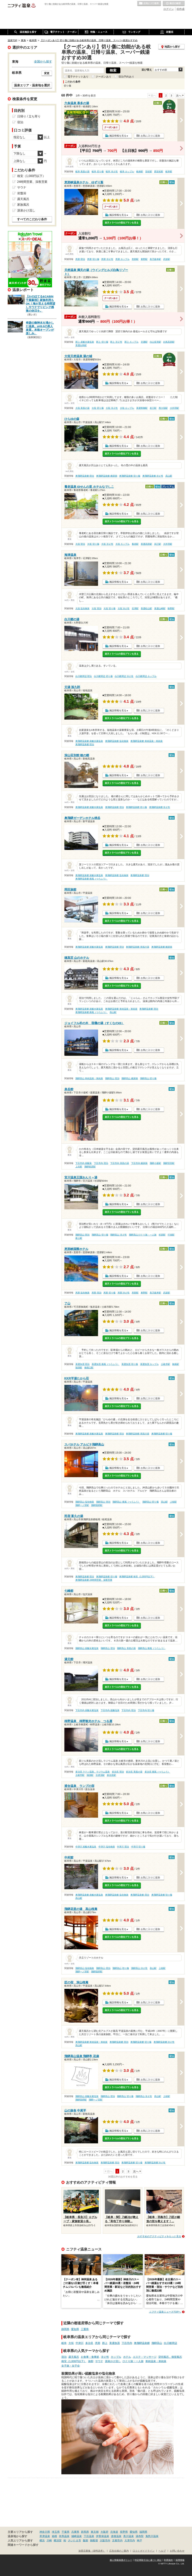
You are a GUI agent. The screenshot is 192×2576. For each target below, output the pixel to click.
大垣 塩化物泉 (82, 608)
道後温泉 (116, 2536)
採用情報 (180, 2560)
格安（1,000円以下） (73, 2361)
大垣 (71, 2343)
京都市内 (117, 2540)
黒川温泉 (128, 2536)
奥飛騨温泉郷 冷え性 (152, 476)
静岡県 (65, 2329)
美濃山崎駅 (159, 608)
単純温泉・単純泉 (155, 2361)
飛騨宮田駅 (168, 1163)
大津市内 (129, 2540)
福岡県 (143, 2531)
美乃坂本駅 (155, 259)
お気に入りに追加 (150, 135)
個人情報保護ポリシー (121, 2560)
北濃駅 (144, 342)
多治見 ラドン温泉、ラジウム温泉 (92, 1771)
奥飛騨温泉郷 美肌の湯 (137, 947)
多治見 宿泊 (118, 1771)
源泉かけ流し (113, 2361)
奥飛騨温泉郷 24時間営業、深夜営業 (93, 1580)
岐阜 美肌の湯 (82, 171)
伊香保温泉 (102, 2536)
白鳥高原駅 (168, 342)
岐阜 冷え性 (112, 171)
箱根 (54, 2536)
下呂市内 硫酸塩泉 (110, 1710)
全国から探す (43, 61)
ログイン (168, 8)
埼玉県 (56, 2531)
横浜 (42, 2540)
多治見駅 (111, 1775)
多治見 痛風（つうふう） (157, 1771)
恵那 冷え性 (107, 259)
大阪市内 (105, 2540)
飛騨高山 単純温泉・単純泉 (89, 1078)
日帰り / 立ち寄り (29, 116)
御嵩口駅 (88, 1367)
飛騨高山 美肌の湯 (126, 1648)
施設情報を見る (117, 135)
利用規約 (168, 2560)
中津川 (79, 2343)
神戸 (139, 2540)
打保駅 (171, 1234)
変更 (46, 73)
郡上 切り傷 (102, 342)
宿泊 (64, 2356)
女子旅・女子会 (70, 2365)
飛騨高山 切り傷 (148, 1078)
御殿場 (94, 2540)
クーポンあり (103, 76)
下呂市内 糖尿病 (139, 1163)
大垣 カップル (127, 408)
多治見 (89, 2343)
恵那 (97, 2343)
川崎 (49, 2540)
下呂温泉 (89, 2536)
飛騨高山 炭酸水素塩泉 (86, 1648)
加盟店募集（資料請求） (91, 2551)
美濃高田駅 (146, 544)
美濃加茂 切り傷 (129, 1364)
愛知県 (75, 2329)
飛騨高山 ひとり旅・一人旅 (142, 1234)
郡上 (104, 2343)
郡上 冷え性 (116, 342)
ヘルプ (162, 2551)
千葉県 (65, 2531)
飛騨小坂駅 (155, 1163)
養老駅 (135, 544)
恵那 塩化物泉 (82, 1292)
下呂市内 (127, 2343)
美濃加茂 (114, 2343)
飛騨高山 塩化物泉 (84, 1502)
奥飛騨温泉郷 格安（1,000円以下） (137, 1576)
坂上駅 (78, 1238)
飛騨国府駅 (96, 1505)
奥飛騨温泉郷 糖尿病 (106, 476)
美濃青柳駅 (141, 408)
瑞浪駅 (78, 1367)
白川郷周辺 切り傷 (103, 676)
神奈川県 (44, 2531)
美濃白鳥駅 (81, 345)
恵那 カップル (122, 259)
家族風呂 (23, 204)
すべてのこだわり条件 (32, 219)
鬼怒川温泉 (152, 2536)
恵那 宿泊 (80, 259)
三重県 (85, 2329)
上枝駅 (173, 1502)
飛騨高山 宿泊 (112, 1078)
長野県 (124, 2531)
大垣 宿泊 (80, 544)
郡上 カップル (131, 342)
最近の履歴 (174, 3)
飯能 (85, 2540)
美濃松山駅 (146, 608)
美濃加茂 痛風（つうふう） (105, 1364)
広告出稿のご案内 (119, 2551)
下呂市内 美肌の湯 (119, 1163)
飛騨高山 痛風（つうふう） (126, 1502)
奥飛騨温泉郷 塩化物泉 (116, 741)
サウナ (99, 2361)
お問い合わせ (177, 2551)
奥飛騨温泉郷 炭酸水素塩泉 (89, 741)
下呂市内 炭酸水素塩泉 (86, 1710)
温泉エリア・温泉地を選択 (32, 85)
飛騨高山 (157, 2343)
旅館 (90, 2361)
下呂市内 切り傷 (146, 1710)
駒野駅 (171, 608)
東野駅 (144, 259)
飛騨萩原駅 (90, 1166)
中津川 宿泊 (123, 1846)
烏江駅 (157, 544)
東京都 (95, 2531)
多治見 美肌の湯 (134, 1771)
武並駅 (166, 259)
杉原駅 (162, 1234)
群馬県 (85, 2531)
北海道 (114, 2531)
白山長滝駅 (155, 342)
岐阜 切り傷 (97, 171)
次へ (178, 95)
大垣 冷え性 (112, 408)
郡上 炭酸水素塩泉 (84, 342)
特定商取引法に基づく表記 (148, 2560)
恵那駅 (135, 259)
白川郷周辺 (170, 2343)
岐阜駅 (168, 171)
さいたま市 (74, 2540)
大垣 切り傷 (97, 408)
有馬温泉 (64, 2536)
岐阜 (64, 2343)
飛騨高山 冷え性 (118, 1234)
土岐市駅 (165, 1364)
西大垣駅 (163, 408)
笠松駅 (148, 171)
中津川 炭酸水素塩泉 (85, 1846)
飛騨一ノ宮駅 (82, 1505)
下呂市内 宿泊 (101, 1163)
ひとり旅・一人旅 (133, 2361)
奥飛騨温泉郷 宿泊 (84, 476)
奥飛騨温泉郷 (142, 2343)
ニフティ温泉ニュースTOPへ (165, 2311)
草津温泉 (44, 2536)
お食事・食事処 (90, 2356)
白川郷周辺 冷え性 (124, 676)
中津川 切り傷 (138, 1846)
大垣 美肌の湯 (82, 408)
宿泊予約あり (126, 76)
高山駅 (168, 476)
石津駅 (135, 608)
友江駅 (153, 408)
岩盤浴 (21, 193)
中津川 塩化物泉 (106, 1846)
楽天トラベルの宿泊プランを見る (121, 222)
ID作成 (181, 8)
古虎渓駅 (100, 1775)
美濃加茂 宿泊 (82, 1364)
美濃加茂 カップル (149, 1364)
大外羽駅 (174, 408)
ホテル (127, 2356)
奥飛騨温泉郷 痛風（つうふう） (91, 878)
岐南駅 (139, 171)
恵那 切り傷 (93, 259)
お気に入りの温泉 (149, 3)
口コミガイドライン (144, 2551)
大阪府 (104, 2531)
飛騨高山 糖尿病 (129, 1078)
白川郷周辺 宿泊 (83, 676)
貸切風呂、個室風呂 (170, 2356)
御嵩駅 (175, 1364)
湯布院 (140, 2536)
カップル (116, 2356)
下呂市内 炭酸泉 (83, 1163)
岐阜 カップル (127, 171)
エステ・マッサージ (144, 2356)
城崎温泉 (76, 2536)
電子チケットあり (78, 76)
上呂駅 (78, 1166)
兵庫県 (75, 2531)
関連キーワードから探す (23, 2544)
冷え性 (105, 2356)
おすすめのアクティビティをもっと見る (159, 2236)
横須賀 (58, 2540)
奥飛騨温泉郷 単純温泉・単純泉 (146, 741)
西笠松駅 (158, 171)
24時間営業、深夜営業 (32, 181)
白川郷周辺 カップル (146, 676)
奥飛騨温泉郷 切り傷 (129, 476)
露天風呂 (73, 2356)
